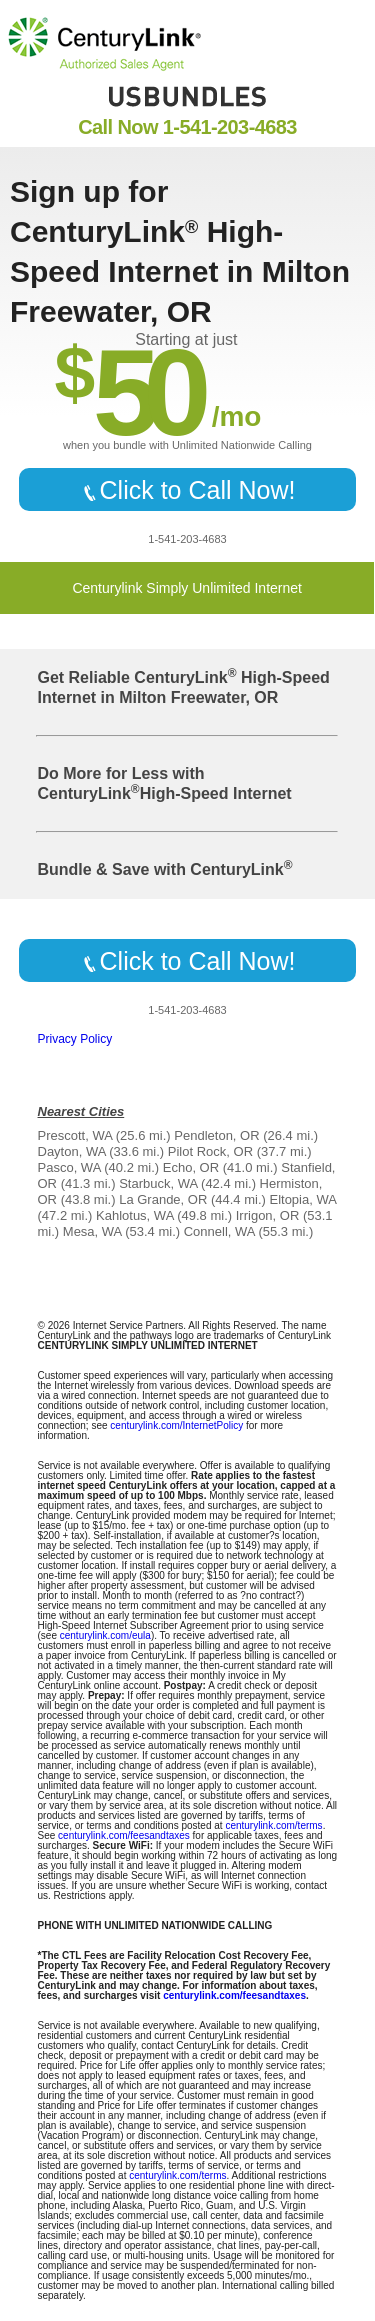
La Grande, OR (163, 1199)
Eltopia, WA (302, 1199)
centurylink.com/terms (273, 1825)
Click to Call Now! (188, 490)
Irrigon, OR (268, 1215)
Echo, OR (191, 1167)
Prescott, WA (75, 1135)
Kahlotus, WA (135, 1215)
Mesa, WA (92, 1231)
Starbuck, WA (158, 1183)
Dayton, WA (72, 1151)
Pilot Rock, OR (210, 1151)
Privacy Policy (75, 1039)
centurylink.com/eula (105, 1635)
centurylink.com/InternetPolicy (176, 1425)
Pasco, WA (69, 1167)
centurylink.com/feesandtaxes (124, 1835)
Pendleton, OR (216, 1135)
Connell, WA (219, 1231)
